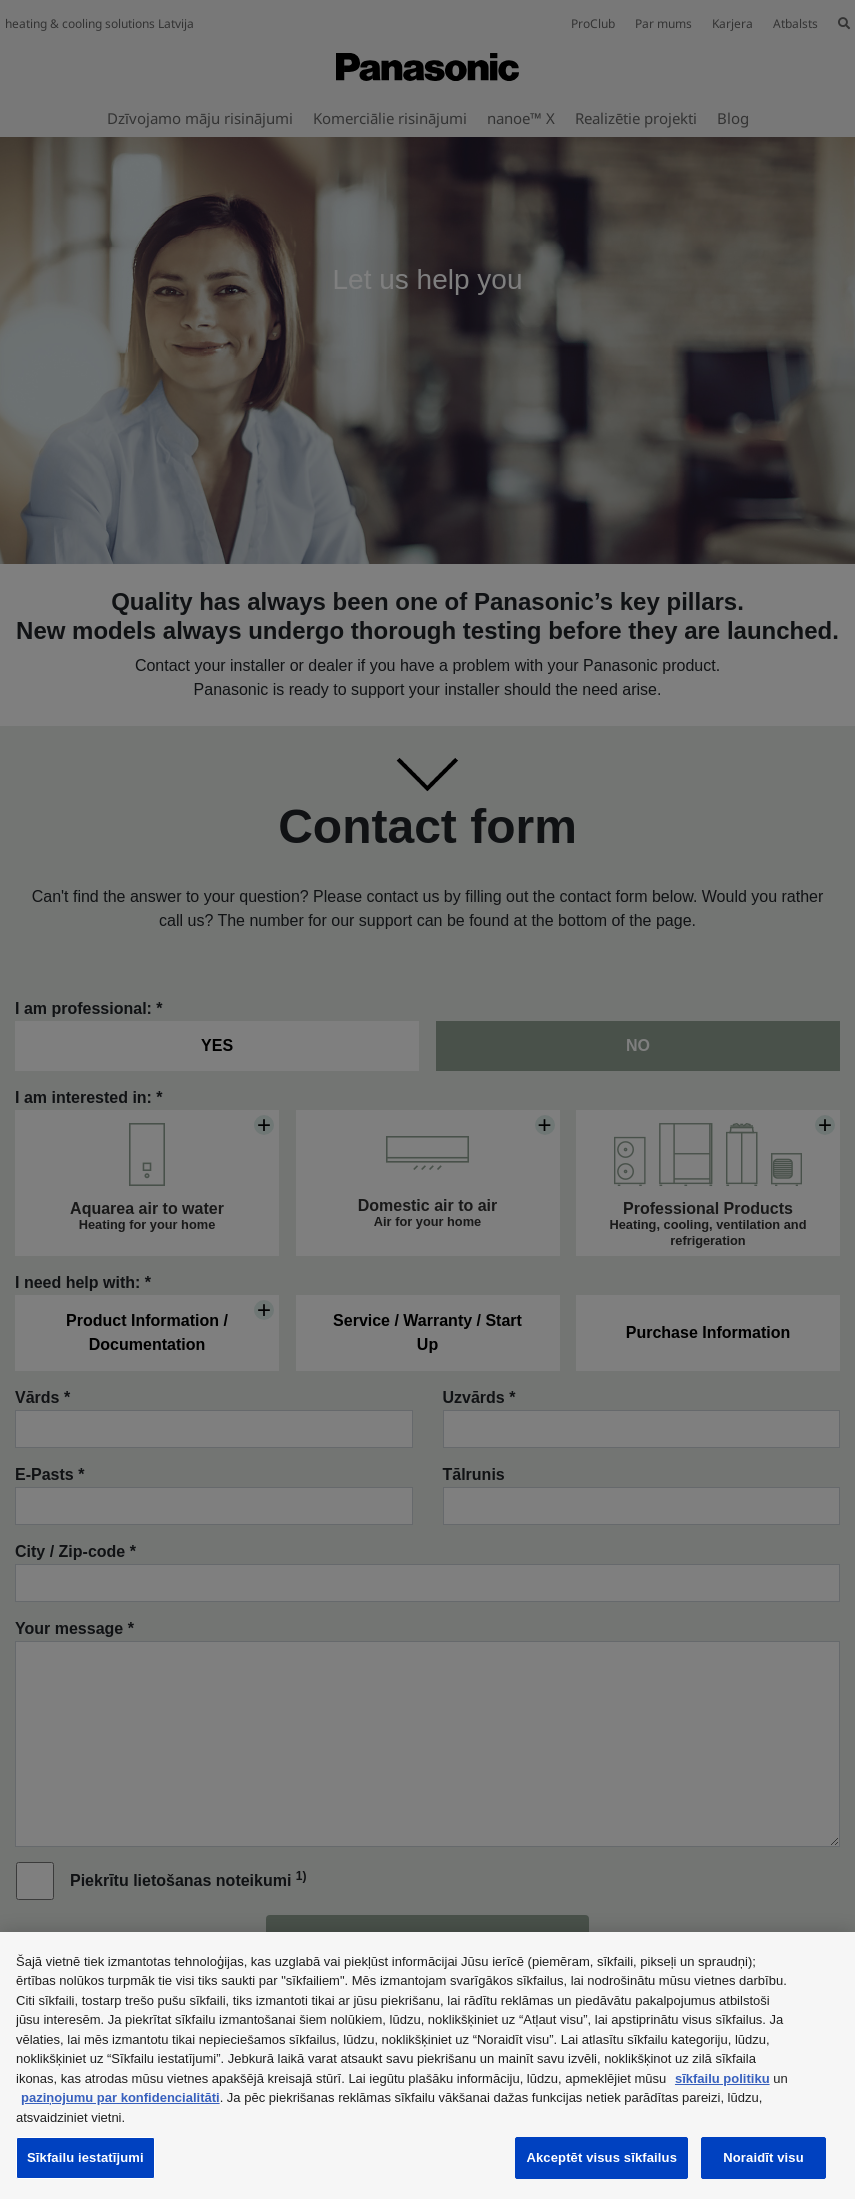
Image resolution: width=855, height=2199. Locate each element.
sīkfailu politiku (722, 2078)
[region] (427, 2065)
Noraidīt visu (763, 2157)
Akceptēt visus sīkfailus (601, 2157)
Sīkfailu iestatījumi (85, 2157)
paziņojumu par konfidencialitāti (120, 2097)
